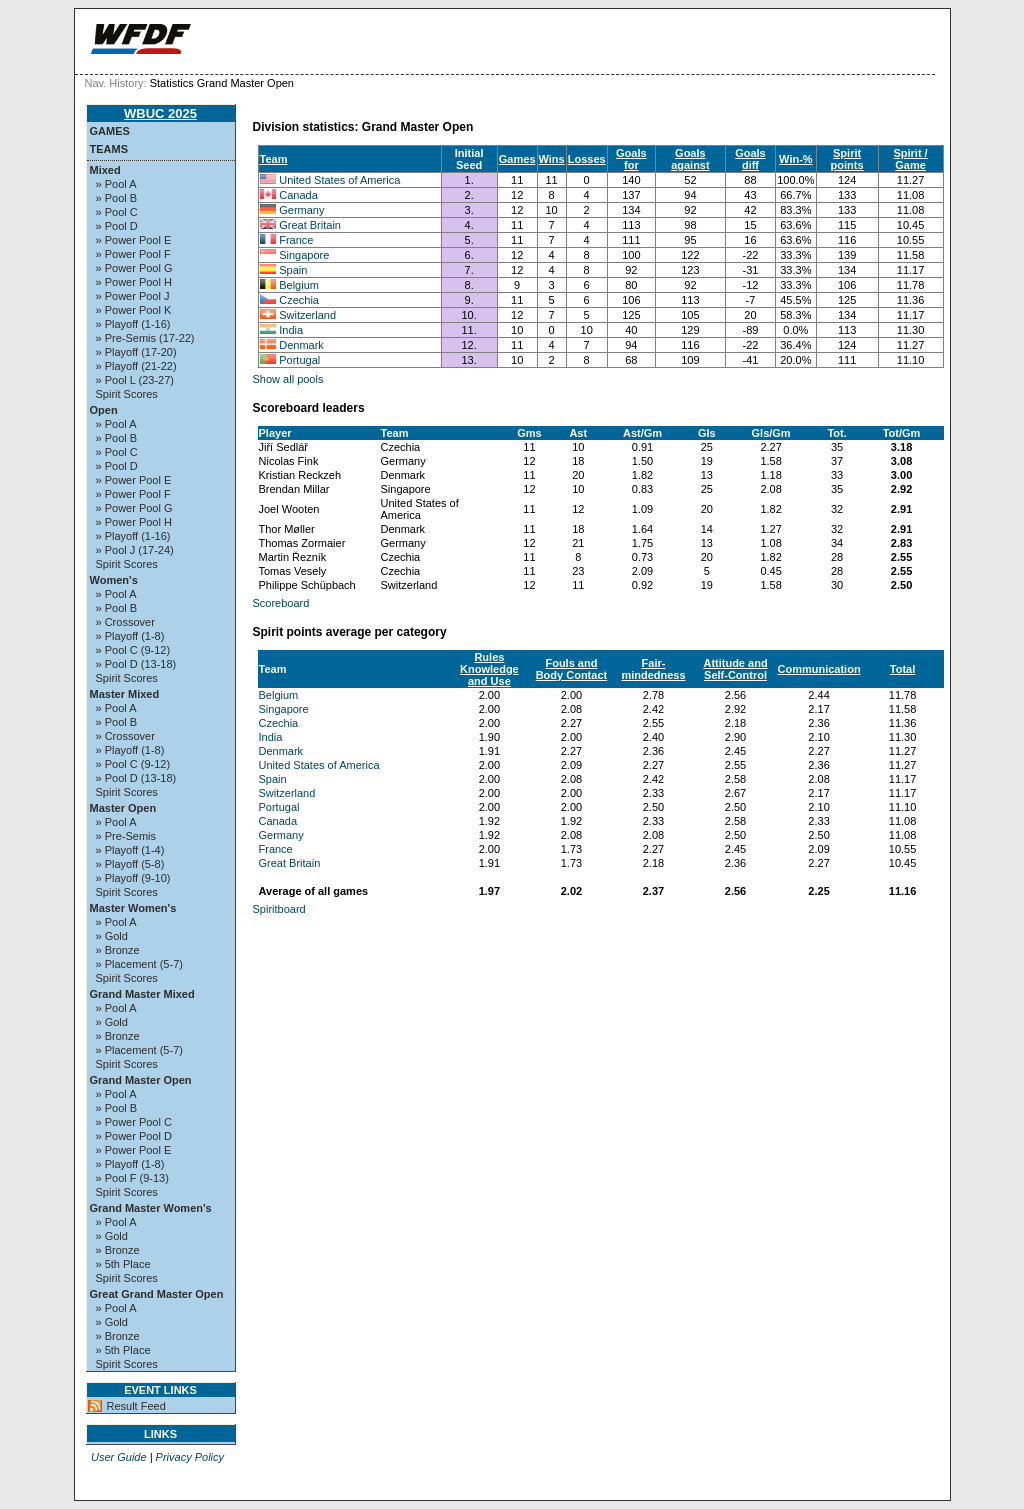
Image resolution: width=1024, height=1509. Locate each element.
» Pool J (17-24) (135, 550)
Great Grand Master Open (157, 1294)
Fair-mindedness (653, 669)
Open (104, 410)
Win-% (796, 159)
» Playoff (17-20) (136, 352)
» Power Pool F (133, 254)
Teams (109, 149)
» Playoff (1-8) (130, 636)
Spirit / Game (910, 159)
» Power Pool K (134, 310)
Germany (301, 210)
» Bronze (118, 950)
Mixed (105, 170)
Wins (552, 159)
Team (274, 159)
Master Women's (133, 908)
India (291, 330)
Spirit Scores (127, 394)
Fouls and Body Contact (572, 669)
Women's (114, 580)
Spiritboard (279, 909)
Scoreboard (281, 603)
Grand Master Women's (151, 1208)
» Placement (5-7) (139, 964)
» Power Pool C (134, 1122)
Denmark (301, 345)
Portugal (299, 360)
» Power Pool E (134, 240)
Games (110, 131)
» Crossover (125, 622)
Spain (293, 270)
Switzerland (307, 315)
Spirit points (847, 159)
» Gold (112, 936)
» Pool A (116, 184)
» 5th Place (123, 1264)
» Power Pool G (134, 268)
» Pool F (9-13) (132, 1178)
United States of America (339, 180)
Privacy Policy (190, 1457)
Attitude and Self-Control (735, 669)
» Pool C (117, 212)
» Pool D (117, 226)
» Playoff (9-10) (133, 878)
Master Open (123, 808)
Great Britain (310, 225)
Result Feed (136, 1406)
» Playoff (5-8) (130, 864)
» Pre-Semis (126, 836)
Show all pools (288, 379)
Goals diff (750, 159)
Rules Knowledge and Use (489, 669)
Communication (819, 669)
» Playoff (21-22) (136, 366)
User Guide (119, 1457)
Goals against (690, 159)
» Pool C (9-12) (133, 650)
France (296, 240)
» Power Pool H (134, 282)
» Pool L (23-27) (135, 380)
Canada (298, 195)
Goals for (631, 159)
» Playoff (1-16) (133, 324)
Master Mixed (125, 694)
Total (902, 669)
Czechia (299, 300)
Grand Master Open (141, 1080)
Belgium (299, 285)
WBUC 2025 (160, 113)
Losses (587, 159)
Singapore (304, 255)
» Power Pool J (133, 296)
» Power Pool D (134, 1136)
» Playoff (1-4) (130, 850)
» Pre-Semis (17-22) (145, 338)
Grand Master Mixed (142, 994)
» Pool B (117, 198)
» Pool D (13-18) (136, 664)
